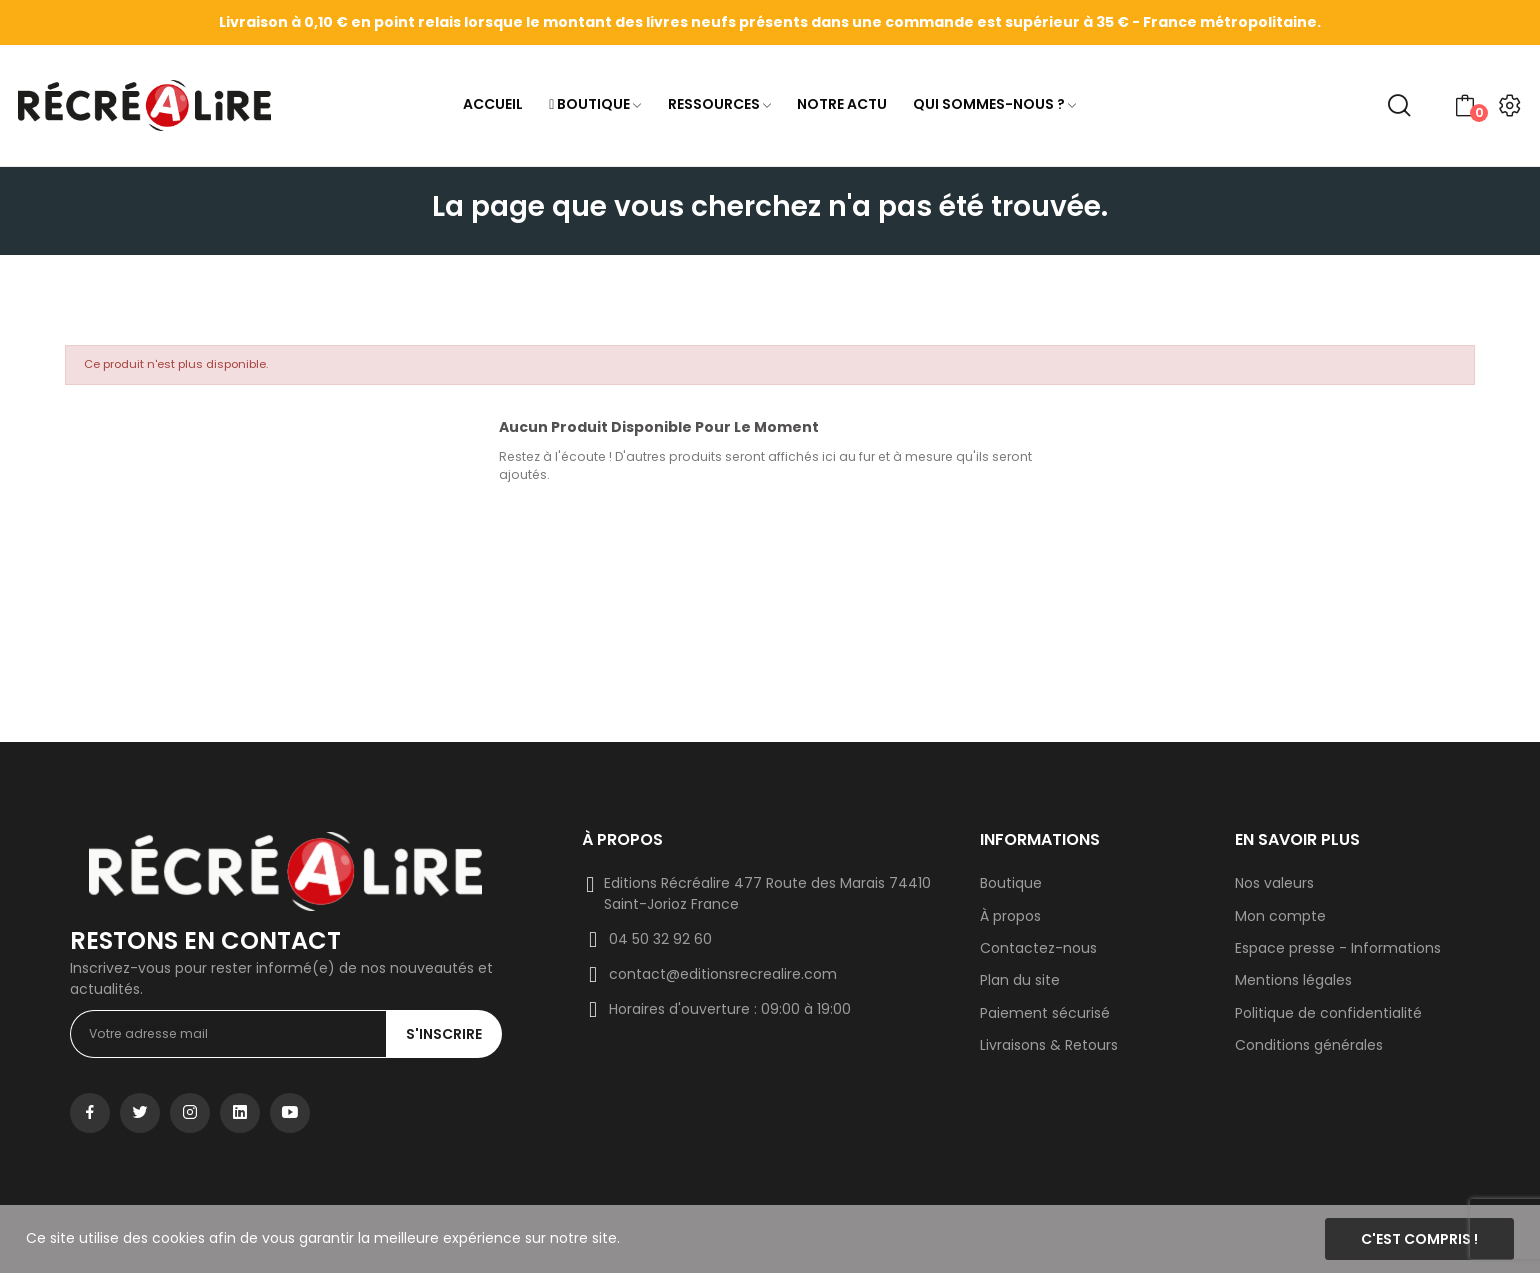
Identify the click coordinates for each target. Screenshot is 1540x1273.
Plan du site (1020, 980)
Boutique (1011, 883)
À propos (1010, 916)
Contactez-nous (1038, 948)
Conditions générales (1309, 1045)
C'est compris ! (1419, 1239)
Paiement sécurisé (1045, 1013)
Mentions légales (1293, 980)
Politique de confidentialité (1328, 1013)
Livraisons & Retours (1049, 1045)
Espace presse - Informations (1338, 948)
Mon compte (1280, 916)
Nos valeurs (1274, 883)
